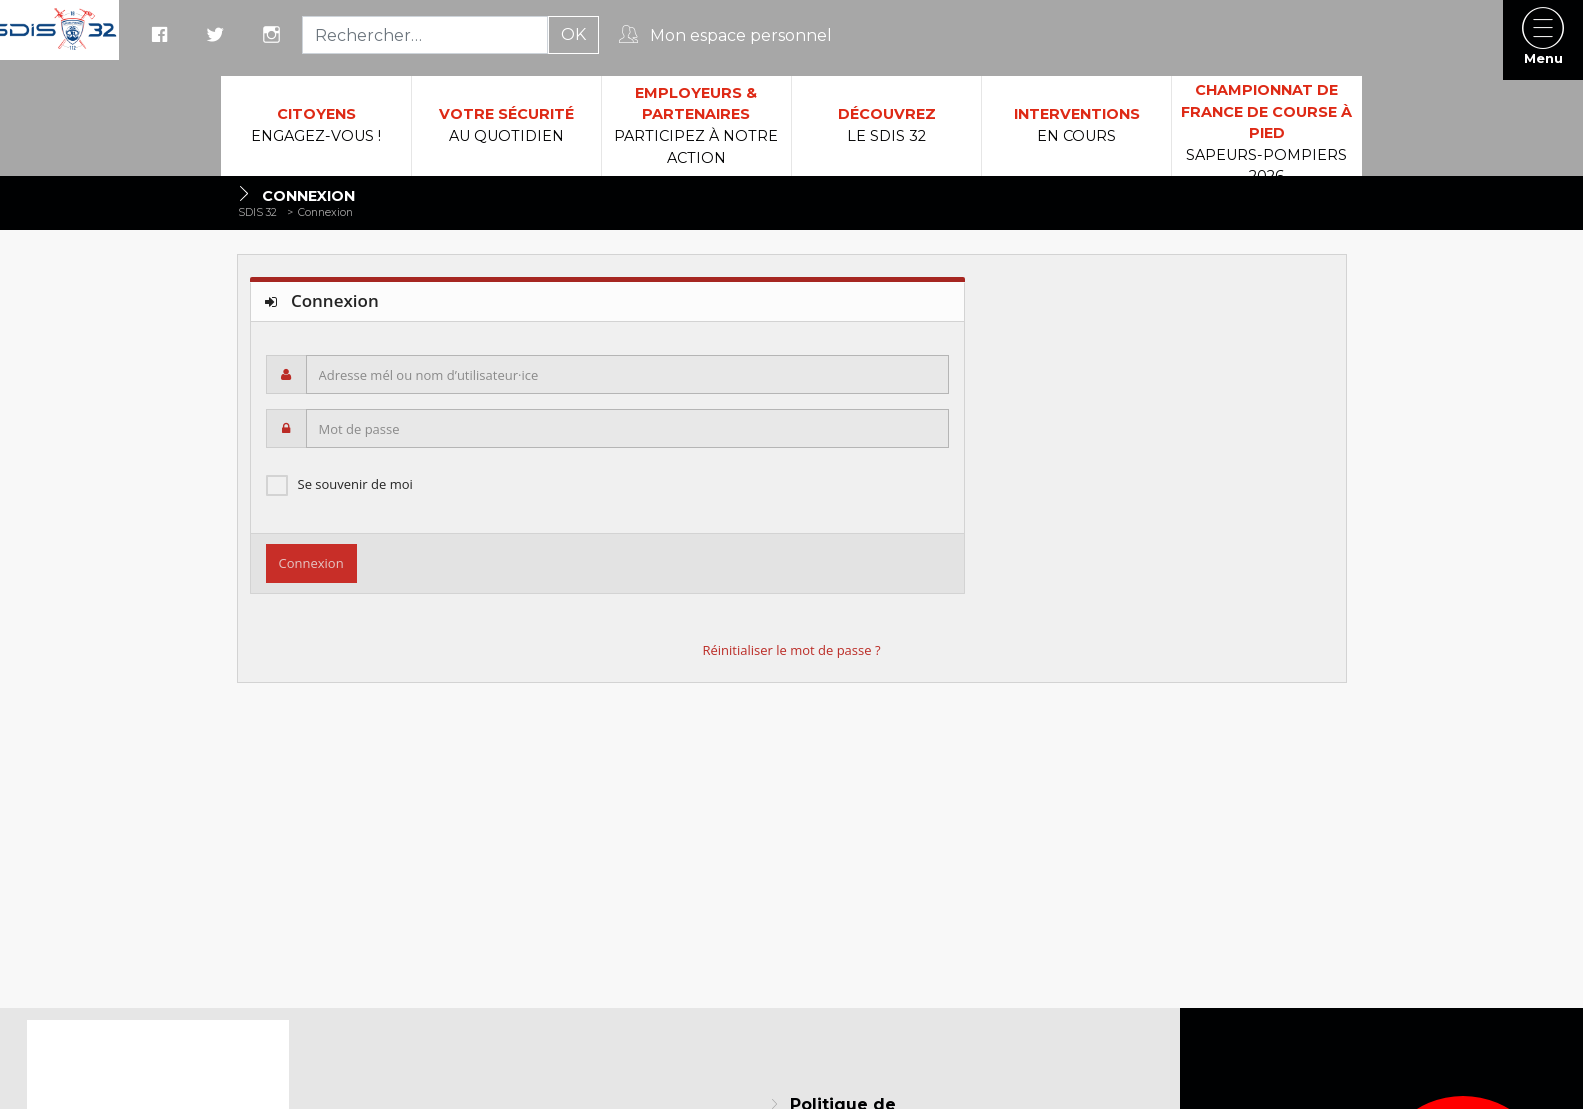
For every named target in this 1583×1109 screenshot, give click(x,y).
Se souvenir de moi (355, 484)
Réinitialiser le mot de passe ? (791, 650)
